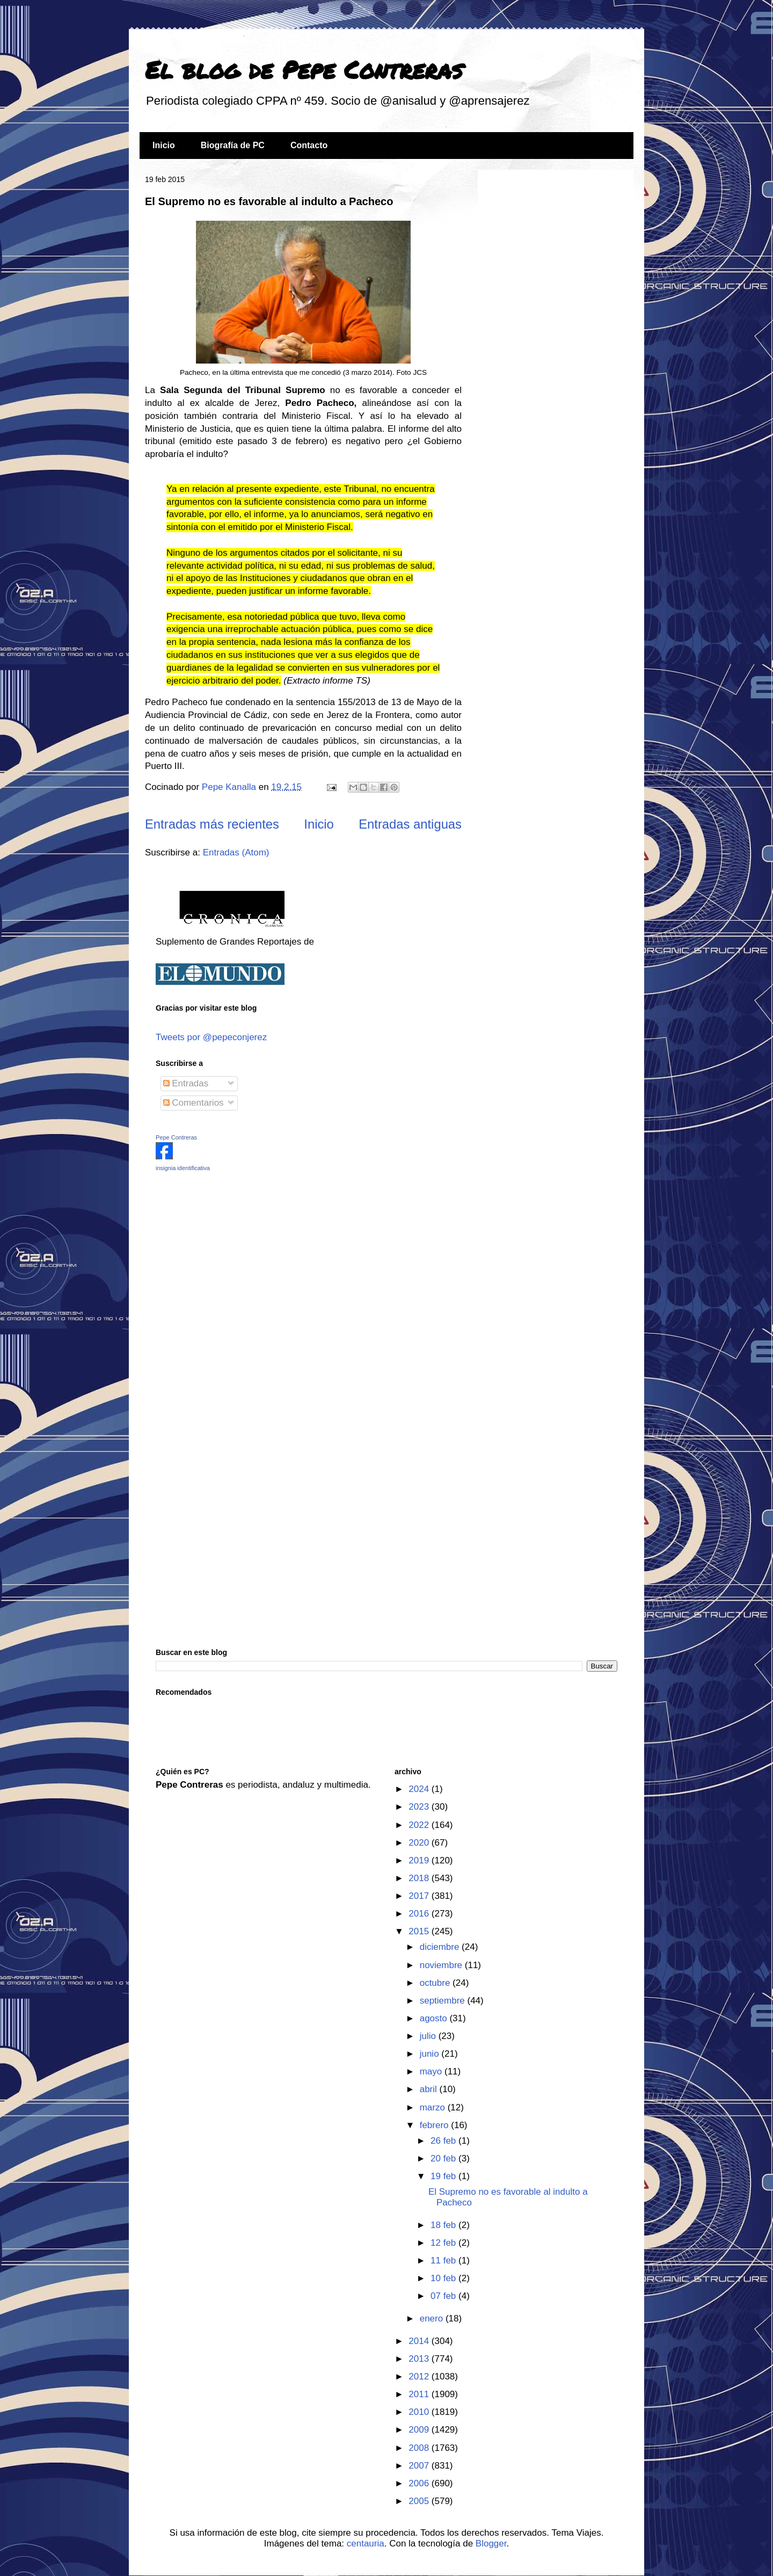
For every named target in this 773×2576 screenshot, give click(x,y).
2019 (420, 1860)
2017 (420, 1896)
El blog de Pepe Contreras (304, 69)
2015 (420, 1931)
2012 (420, 2376)
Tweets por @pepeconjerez (211, 1037)
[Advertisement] (223, 1256)
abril (430, 2089)
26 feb (444, 2141)
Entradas (186, 1083)
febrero (435, 2125)
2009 (420, 2430)
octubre (436, 1983)
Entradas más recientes (212, 824)
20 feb (444, 2158)
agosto (435, 2018)
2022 (420, 1825)
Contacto (308, 145)
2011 (420, 2394)
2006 (420, 2483)
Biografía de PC (233, 145)
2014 (420, 2341)
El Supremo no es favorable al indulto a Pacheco (269, 201)
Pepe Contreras (176, 1137)
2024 (420, 1789)
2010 (420, 2412)
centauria (365, 2543)
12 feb (444, 2243)
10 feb (444, 2278)
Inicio (163, 145)
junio (431, 2054)
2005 (420, 2501)
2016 (420, 1914)
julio (429, 2036)
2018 (420, 1878)
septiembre (444, 2001)
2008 (420, 2448)
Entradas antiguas (410, 824)
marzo (434, 2107)
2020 (420, 1843)
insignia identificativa (183, 1168)
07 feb (444, 2296)
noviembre (442, 1965)
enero (433, 2318)
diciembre (441, 1947)
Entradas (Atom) (236, 852)
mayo (432, 2071)
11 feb (444, 2260)
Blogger (491, 2543)
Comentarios (193, 1103)
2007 (420, 2466)
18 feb (444, 2225)
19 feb (444, 2176)
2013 (420, 2359)
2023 (420, 1807)
